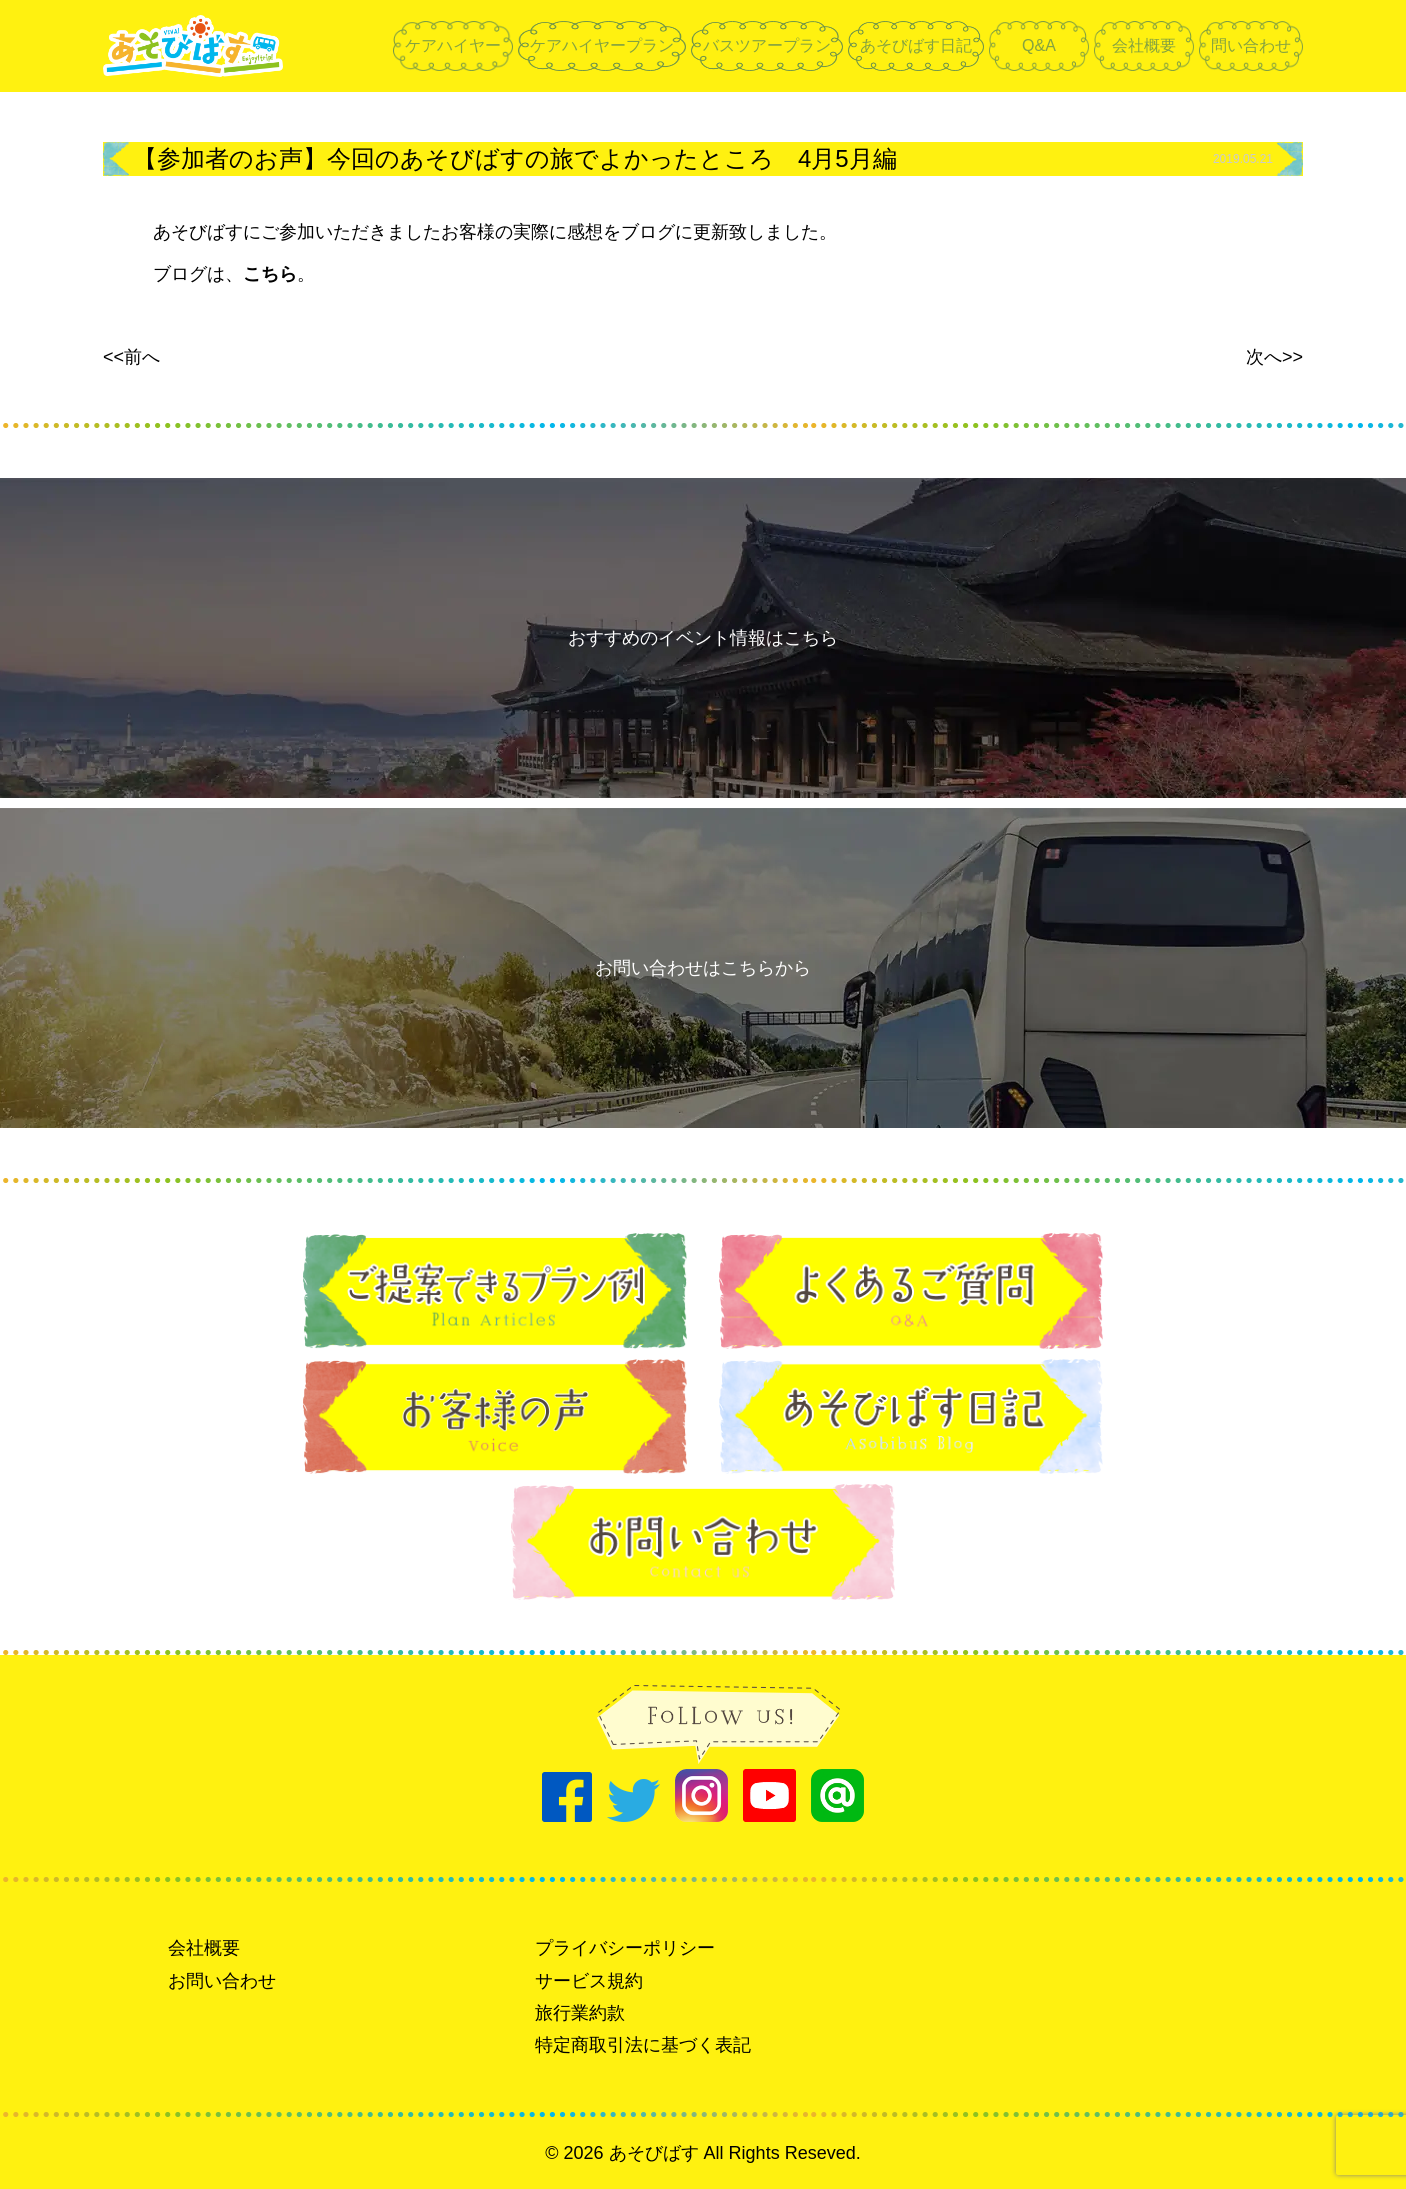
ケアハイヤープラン (602, 45)
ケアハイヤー (453, 45)
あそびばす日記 (916, 45)
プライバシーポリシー (625, 1948)
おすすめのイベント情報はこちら (703, 638)
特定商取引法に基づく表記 (643, 2045)
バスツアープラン (767, 45)
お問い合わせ (222, 1981)
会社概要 (1144, 45)
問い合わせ (1251, 45)
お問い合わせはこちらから (703, 968)
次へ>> (1274, 357)
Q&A (1039, 45)
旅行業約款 (580, 2013)
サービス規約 (589, 1981)
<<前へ (131, 357)
